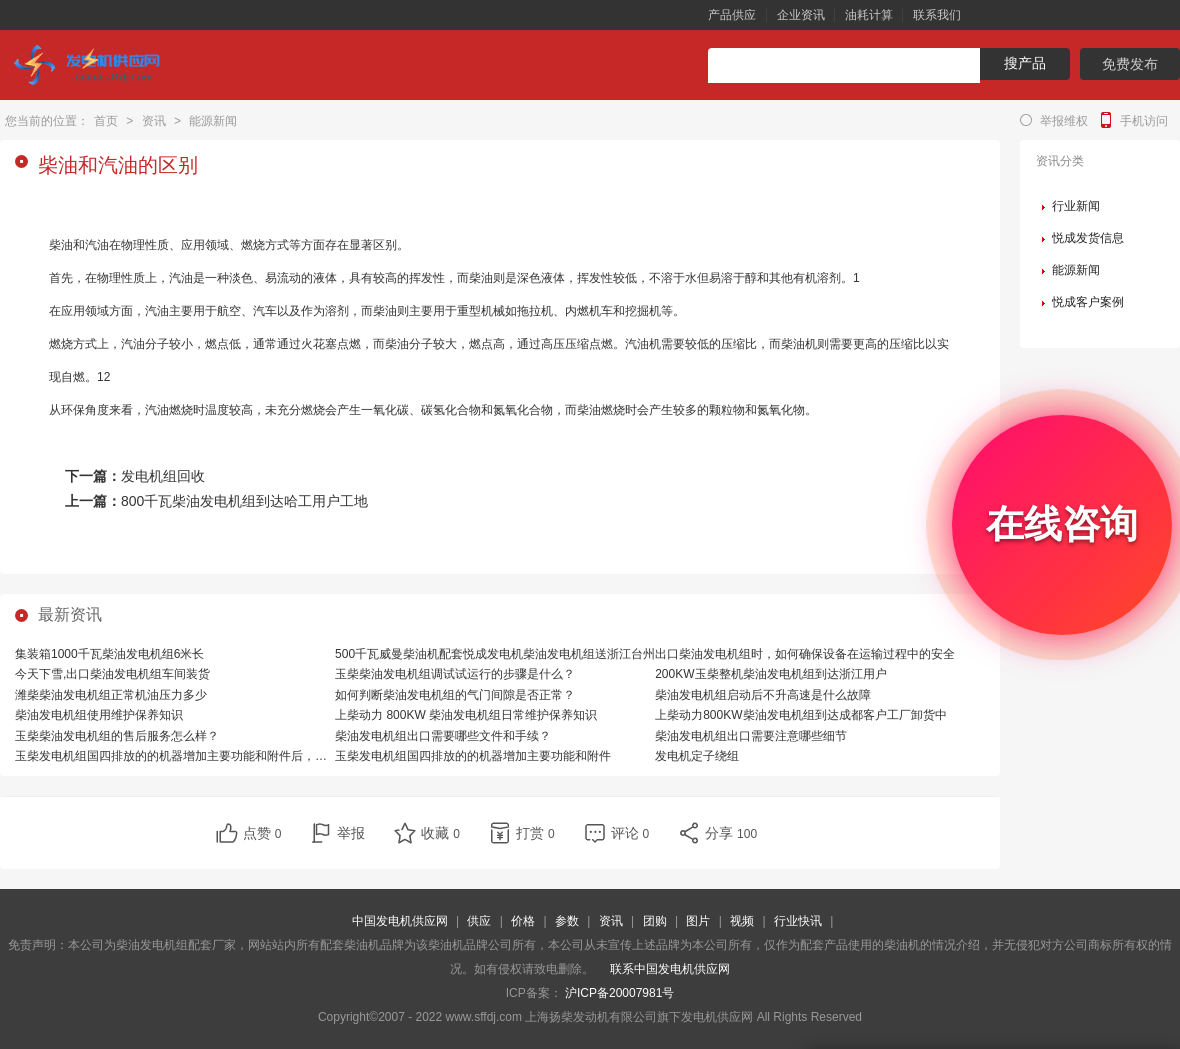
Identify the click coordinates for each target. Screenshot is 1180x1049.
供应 (479, 921)
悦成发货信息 (1088, 238)
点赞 (262, 833)
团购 (655, 921)
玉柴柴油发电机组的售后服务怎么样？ (117, 736)
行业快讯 (798, 921)
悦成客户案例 (1088, 302)
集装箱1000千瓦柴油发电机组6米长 (109, 654)
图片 (698, 921)
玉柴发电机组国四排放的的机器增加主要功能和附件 (473, 756)
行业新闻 (1076, 206)
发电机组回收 (163, 476)
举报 (351, 833)
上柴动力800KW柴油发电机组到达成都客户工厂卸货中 (800, 715)
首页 (106, 121)
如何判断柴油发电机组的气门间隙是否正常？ (455, 695)
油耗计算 (869, 15)
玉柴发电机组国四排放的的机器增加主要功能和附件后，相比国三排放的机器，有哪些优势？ (261, 756)
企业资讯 (801, 15)
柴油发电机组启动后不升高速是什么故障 (763, 695)
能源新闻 (213, 121)
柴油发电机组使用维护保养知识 (99, 715)
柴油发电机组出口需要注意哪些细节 (751, 736)
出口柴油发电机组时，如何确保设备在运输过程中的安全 (805, 654)
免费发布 (1130, 64)
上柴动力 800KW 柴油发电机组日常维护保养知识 (466, 715)
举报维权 (1064, 121)
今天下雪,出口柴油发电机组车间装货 (112, 674)
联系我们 (937, 15)
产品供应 (732, 15)
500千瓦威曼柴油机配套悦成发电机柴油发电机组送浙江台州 (495, 654)
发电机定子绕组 (697, 756)
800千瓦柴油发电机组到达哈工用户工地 (244, 501)
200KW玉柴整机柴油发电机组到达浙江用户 (770, 674)
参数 (567, 921)
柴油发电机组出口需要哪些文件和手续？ (443, 736)
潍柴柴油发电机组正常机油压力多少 (111, 695)
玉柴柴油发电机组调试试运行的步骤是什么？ (455, 674)
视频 (742, 921)
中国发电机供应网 (400, 921)
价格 (523, 921)
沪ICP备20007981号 (619, 993)
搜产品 (1025, 63)
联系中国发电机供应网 (670, 969)
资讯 (154, 121)
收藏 (440, 833)
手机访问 (1144, 121)
